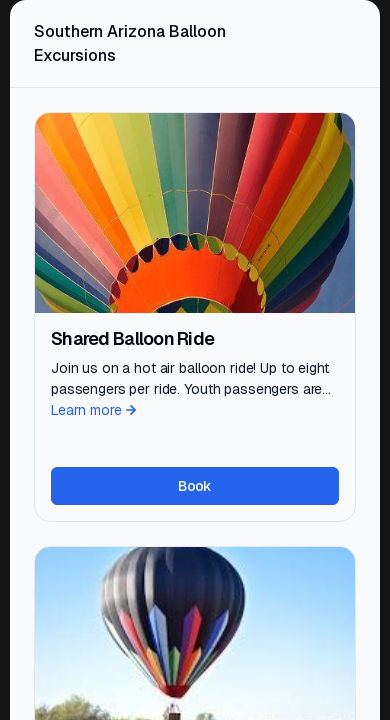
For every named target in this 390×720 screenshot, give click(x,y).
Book (195, 486)
